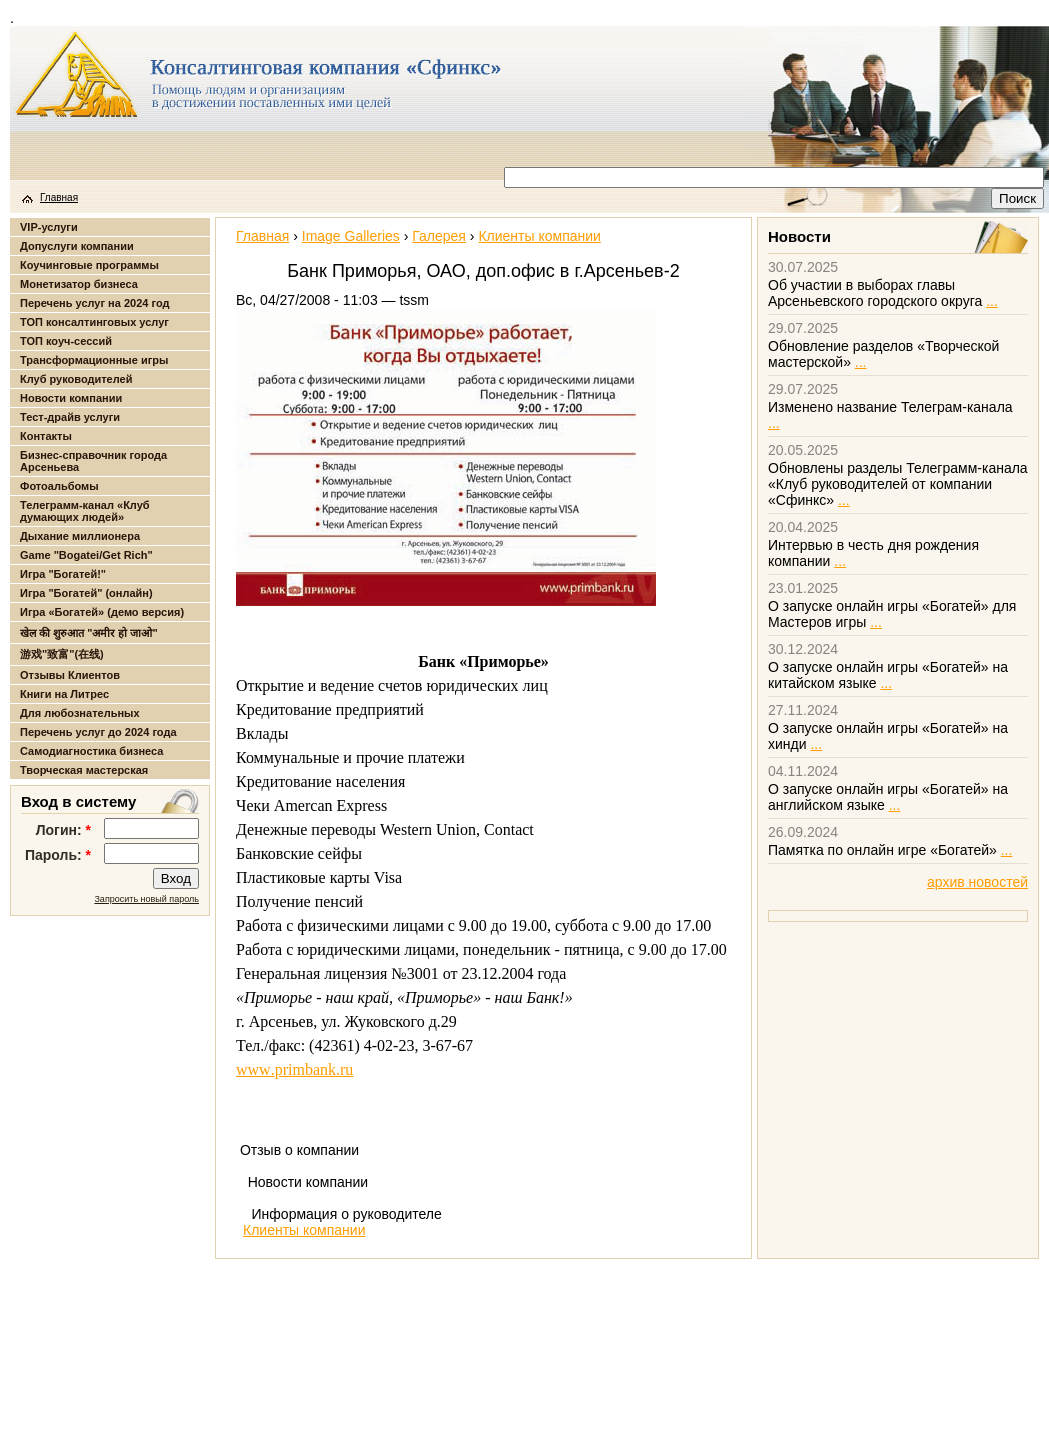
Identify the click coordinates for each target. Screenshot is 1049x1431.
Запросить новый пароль (146, 899)
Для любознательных (80, 713)
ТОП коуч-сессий (66, 341)
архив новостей (977, 882)
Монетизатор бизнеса (79, 284)
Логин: (63, 830)
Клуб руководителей (76, 379)
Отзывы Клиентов (70, 675)
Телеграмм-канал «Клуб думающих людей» (85, 511)
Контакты (46, 436)
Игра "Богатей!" (63, 574)
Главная (59, 197)
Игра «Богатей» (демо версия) (102, 612)
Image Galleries (351, 236)
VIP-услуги (49, 227)
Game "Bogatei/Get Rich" (86, 555)
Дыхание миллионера (80, 536)
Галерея (439, 236)
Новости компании (71, 398)
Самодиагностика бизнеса (91, 751)
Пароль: (58, 855)
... (992, 301)
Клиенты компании (539, 236)
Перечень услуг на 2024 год (94, 303)
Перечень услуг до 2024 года (98, 732)
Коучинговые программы (89, 265)
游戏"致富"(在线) (62, 654)
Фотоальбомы (59, 486)
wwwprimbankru (294, 1069)
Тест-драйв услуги (70, 417)
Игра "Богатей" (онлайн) (86, 593)
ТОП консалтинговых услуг (94, 322)
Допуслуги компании (77, 246)
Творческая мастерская (84, 770)
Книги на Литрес (64, 694)
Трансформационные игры (94, 360)
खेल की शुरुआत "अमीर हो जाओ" (89, 633)
